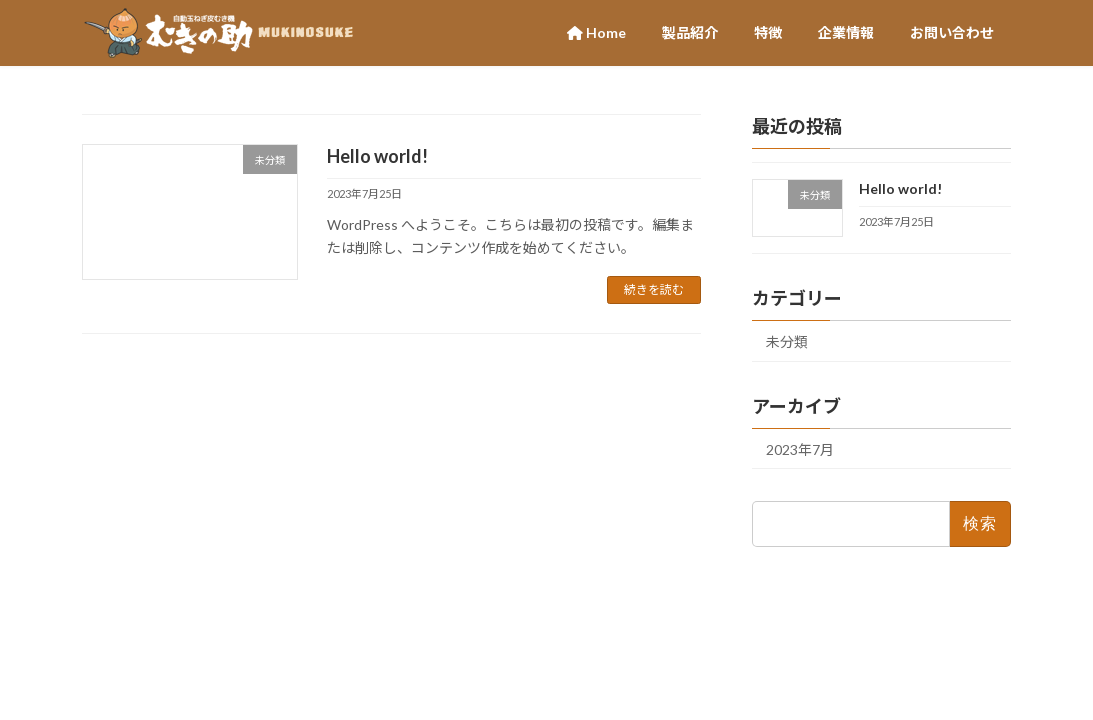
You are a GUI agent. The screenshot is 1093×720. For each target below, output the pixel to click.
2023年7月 (800, 449)
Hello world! (377, 156)
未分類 (787, 341)
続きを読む (654, 289)
